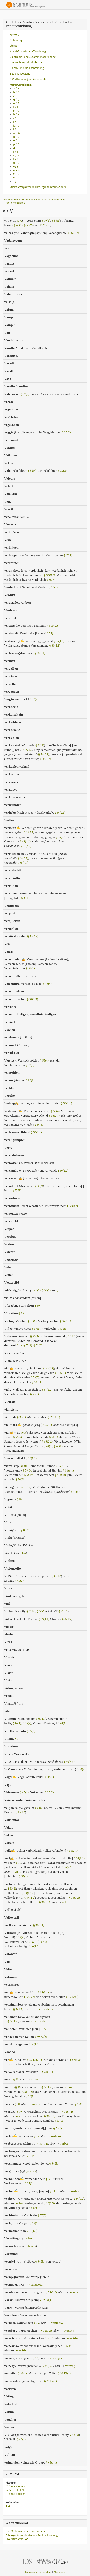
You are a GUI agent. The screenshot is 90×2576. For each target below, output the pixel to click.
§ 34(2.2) (32, 936)
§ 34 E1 (17, 2009)
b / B (16, 92)
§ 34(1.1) (47, 2072)
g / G (16, 110)
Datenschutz (45, 2572)
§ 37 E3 (66, 432)
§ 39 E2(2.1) (34, 2060)
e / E (16, 103)
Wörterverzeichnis (21, 84)
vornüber (74, 2292)
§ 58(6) (17, 1437)
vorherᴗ (76, 2191)
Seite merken (15, 2486)
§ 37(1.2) (73, 233)
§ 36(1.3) (27, 2091)
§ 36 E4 (51, 579)
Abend (30, 2238)
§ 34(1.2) (12, 2021)
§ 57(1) (67, 555)
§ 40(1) (46, 220)
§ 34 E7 (25, 898)
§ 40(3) (75, 1491)
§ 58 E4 (36, 1382)
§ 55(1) (56, 220)
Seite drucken (15, 2493)
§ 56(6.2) (60, 1475)
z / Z (15, 181)
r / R (15, 151)
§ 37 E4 (30, 1611)
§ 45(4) (47, 983)
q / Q (16, 148)
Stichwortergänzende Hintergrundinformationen (38, 187)
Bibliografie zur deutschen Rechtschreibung (32, 2535)
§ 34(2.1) (27, 1893)
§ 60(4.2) (52, 625)
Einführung (16, 40)
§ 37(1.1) (65, 1321)
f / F (15, 107)
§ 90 (15, 2079)
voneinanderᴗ (43, 2009)
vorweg (70, 2366)
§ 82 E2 (56, 1576)
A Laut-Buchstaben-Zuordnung (28, 51)
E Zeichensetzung (20, 73)
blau (23, 1553)
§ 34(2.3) (48, 1368)
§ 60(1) (53, 1437)
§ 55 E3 (70, 1336)
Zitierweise (59, 2572)
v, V (58, 1290)
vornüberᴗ (36, 2284)
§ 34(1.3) (32, 999)
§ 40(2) (19, 1580)
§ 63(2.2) (25, 846)
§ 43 (19, 1345)
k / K (16, 125)
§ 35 (18, 1863)
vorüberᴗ (57, 2323)
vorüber (69, 2330)
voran (68, 2087)
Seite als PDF (15, 2490)
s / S (16, 155)
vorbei (64, 2143)
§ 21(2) (39, 1808)
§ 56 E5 (20, 1479)
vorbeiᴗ (56, 2136)
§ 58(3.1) (43, 1992)
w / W (16, 170)
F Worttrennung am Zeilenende (28, 79)
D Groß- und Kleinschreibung (27, 68)
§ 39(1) (21, 1417)
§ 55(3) (34, 1336)
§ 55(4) (32, 470)
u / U (16, 163)
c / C (16, 96)
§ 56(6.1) (61, 1466)
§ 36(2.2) (49, 575)
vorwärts (20, 2350)
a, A (19, 220)
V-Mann (45, 225)
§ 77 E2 (27, 750)
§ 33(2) (11, 1888)
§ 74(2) (57, 2128)
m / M (16, 133)
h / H (16, 114)
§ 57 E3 (30, 2156)
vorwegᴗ (56, 2358)
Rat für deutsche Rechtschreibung (26, 2531)
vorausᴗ (37, 2104)
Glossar (14, 45)
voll (64, 1902)
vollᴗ (18, 1872)
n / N (16, 137)
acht (23, 1432)
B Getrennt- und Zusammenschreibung (32, 57)
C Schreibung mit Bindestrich (27, 62)
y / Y (16, 177)
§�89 (25, 1530)
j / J (15, 122)
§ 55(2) (28, 225)
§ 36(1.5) (44, 1902)
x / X (16, 174)
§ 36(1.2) (45, 759)
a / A (16, 88)
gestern (31, 2171)
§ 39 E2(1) (53, 1417)
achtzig (25, 1487)
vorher (19, 2203)
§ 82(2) (39, 745)
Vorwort (14, 34)
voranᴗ (35, 2079)
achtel (24, 1466)
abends (31, 2246)
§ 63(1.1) (43, 1619)
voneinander (38, 2021)
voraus (19, 2116)
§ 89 (37, 1305)
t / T (15, 159)
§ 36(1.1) (59, 641)
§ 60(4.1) (54, 645)
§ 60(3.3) (69, 1761)
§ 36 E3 (39, 1124)
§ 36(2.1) (43, 754)
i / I (15, 118)
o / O (16, 140)
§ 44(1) (48, 1446)
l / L (15, 129)
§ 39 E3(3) (72, 1997)
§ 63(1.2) (25, 841)
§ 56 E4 (27, 1470)
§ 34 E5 (28, 832)
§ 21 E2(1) (50, 2381)
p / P (16, 144)
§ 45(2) (32, 1321)
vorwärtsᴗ (72, 2338)
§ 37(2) (25, 394)
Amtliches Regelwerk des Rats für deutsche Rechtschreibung (34, 199)
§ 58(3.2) (29, 1997)
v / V (15, 166)
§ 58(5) (35, 1377)
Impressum (31, 2572)
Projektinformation (17, 2539)
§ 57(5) (42, 2215)
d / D (16, 99)
